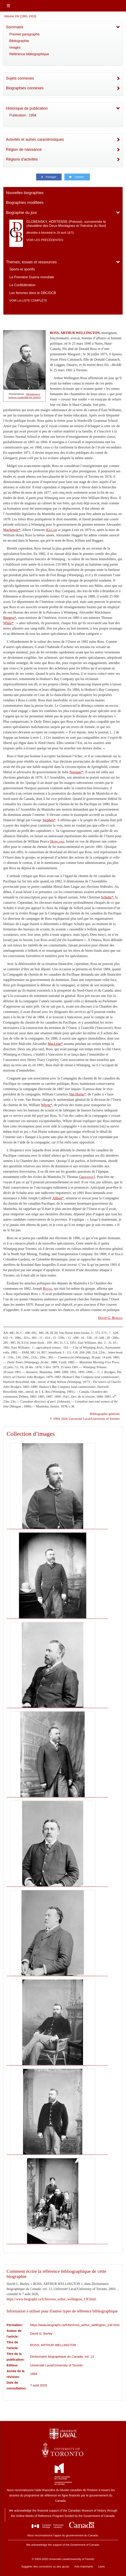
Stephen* (49, 820)
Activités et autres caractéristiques (35, 139)
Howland (57, 841)
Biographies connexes (25, 88)
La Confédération (22, 285)
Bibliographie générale (105, 1414)
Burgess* (9, 618)
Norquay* (76, 772)
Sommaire (14, 27)
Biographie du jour (21, 212)
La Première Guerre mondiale (31, 277)
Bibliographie (19, 41)
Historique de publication (27, 108)
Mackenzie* (11, 530)
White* (8, 623)
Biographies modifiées (25, 202)
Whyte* (46, 1105)
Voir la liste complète (28, 300)
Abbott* (58, 1198)
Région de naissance (24, 149)
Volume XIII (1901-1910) (20, 16)
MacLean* (55, 1044)
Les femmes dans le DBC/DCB (32, 293)
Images (14, 47)
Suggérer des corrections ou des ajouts (45, 2566)
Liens (101, 2566)
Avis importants (83, 2566)
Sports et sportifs (22, 269)
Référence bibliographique (29, 54)
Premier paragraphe (24, 34)
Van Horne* (77, 1094)
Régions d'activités (22, 159)
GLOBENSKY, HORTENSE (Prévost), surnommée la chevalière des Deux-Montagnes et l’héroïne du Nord (66, 224)
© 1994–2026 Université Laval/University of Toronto (85, 1418)
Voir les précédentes (44, 240)
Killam (51, 530)
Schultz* (107, 897)
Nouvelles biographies (25, 193)
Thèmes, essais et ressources (31, 262)
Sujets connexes (20, 78)
